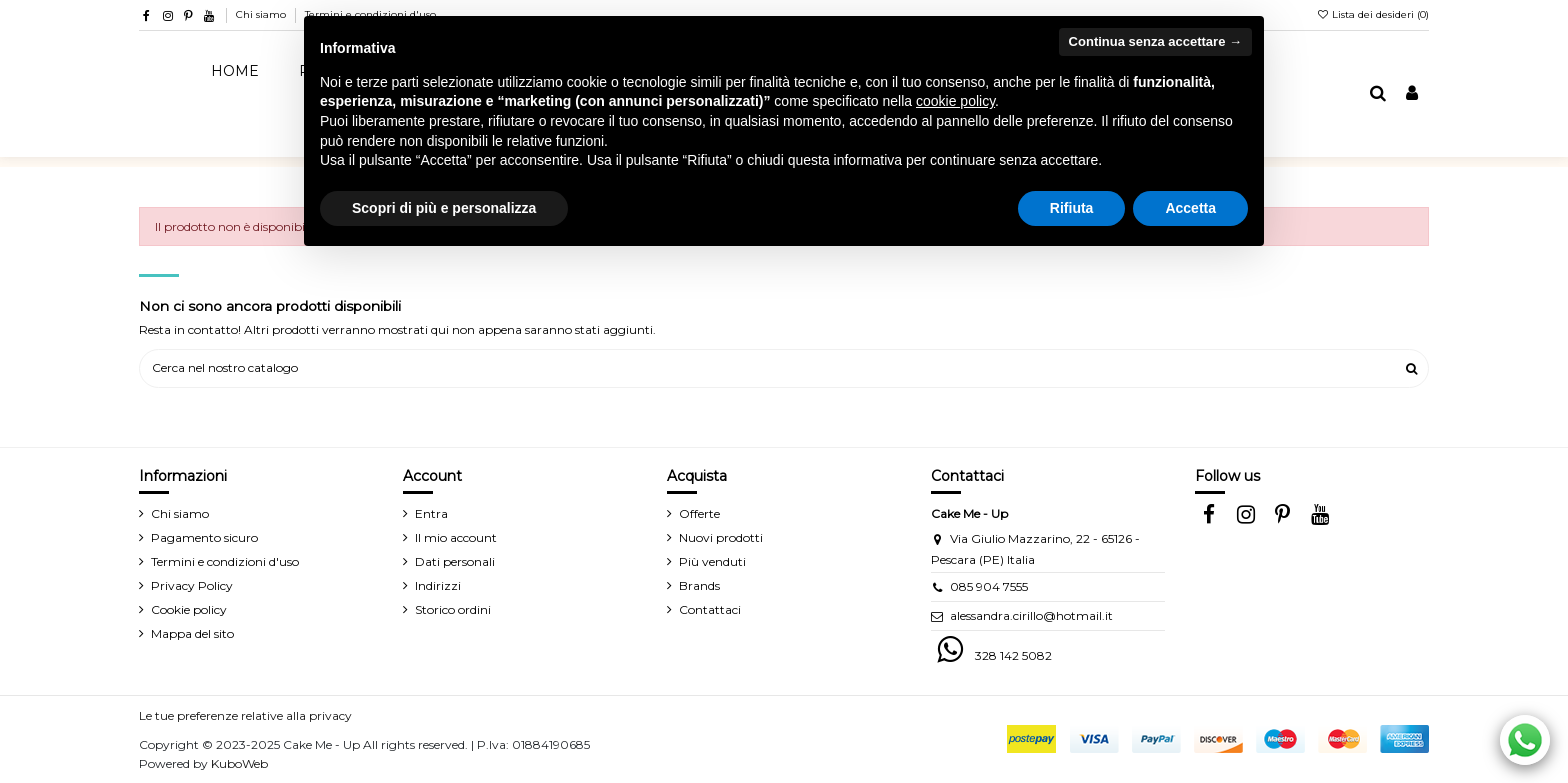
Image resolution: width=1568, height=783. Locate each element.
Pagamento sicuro (204, 537)
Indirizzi (438, 585)
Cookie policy (189, 609)
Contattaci (710, 609)
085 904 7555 (989, 586)
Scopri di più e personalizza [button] (444, 208)
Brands (699, 585)
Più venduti (712, 561)
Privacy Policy (192, 585)
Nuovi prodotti (721, 537)
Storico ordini (453, 609)
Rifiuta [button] (1072, 208)
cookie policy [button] (955, 101)
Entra (431, 513)
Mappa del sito (192, 633)
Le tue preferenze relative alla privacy (245, 715)
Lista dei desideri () (1372, 14)
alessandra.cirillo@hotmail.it (1031, 615)
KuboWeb (239, 763)
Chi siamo (262, 14)
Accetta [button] (1190, 208)
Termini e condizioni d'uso (225, 561)
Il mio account (456, 537)
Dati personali (455, 561)
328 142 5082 (1013, 655)
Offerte (699, 513)
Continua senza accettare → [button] (1155, 41)
